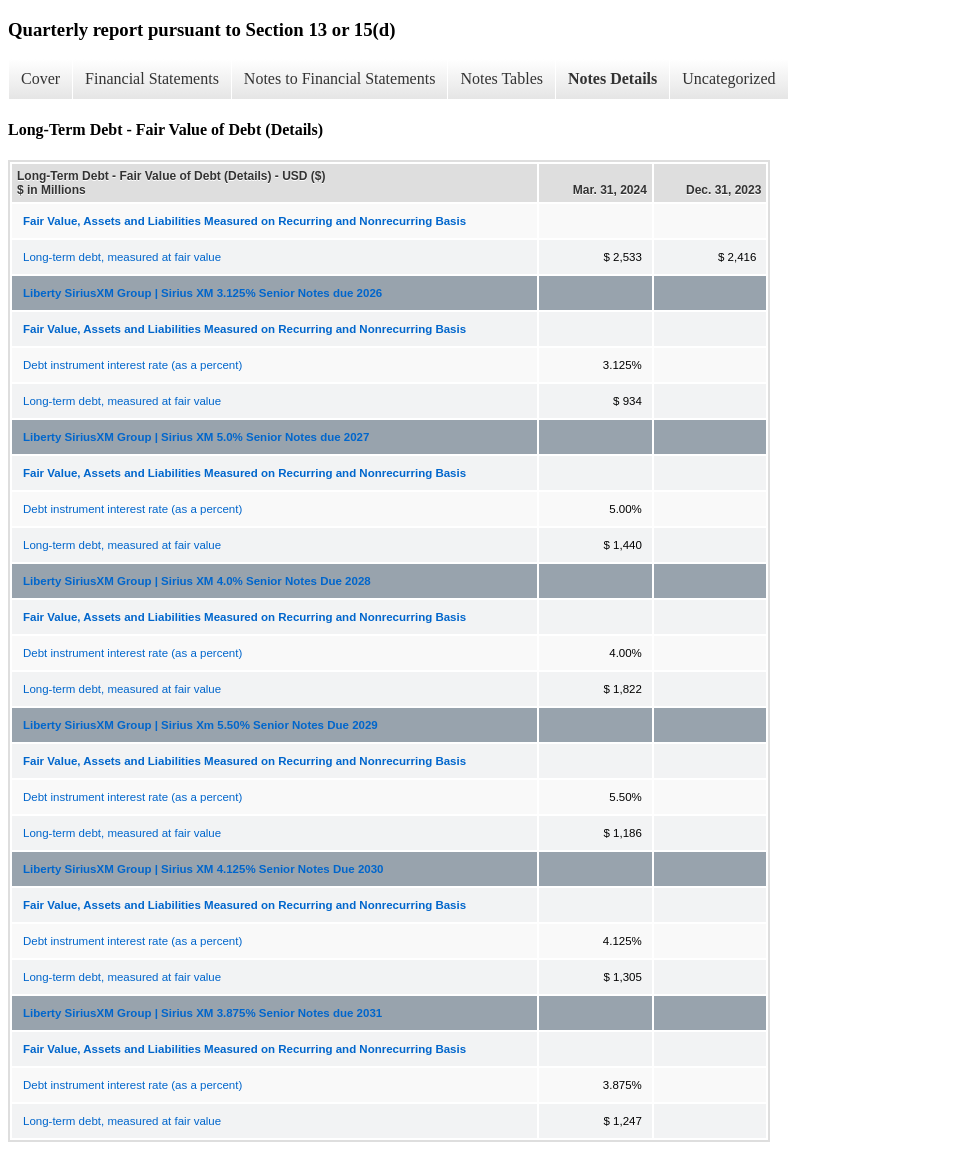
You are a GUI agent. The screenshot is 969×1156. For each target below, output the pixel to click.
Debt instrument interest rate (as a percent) (132, 365)
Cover (40, 78)
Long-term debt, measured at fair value (122, 257)
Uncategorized (728, 78)
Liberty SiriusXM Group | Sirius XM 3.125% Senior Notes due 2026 (202, 293)
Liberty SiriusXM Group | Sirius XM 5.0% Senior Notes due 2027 (196, 437)
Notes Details (612, 78)
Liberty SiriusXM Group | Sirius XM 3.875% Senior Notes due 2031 (202, 1013)
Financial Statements (152, 78)
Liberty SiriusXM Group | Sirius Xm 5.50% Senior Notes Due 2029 (200, 725)
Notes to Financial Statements (340, 78)
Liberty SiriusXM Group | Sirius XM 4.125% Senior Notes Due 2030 (203, 869)
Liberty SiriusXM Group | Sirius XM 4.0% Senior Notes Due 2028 (197, 581)
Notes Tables (501, 78)
